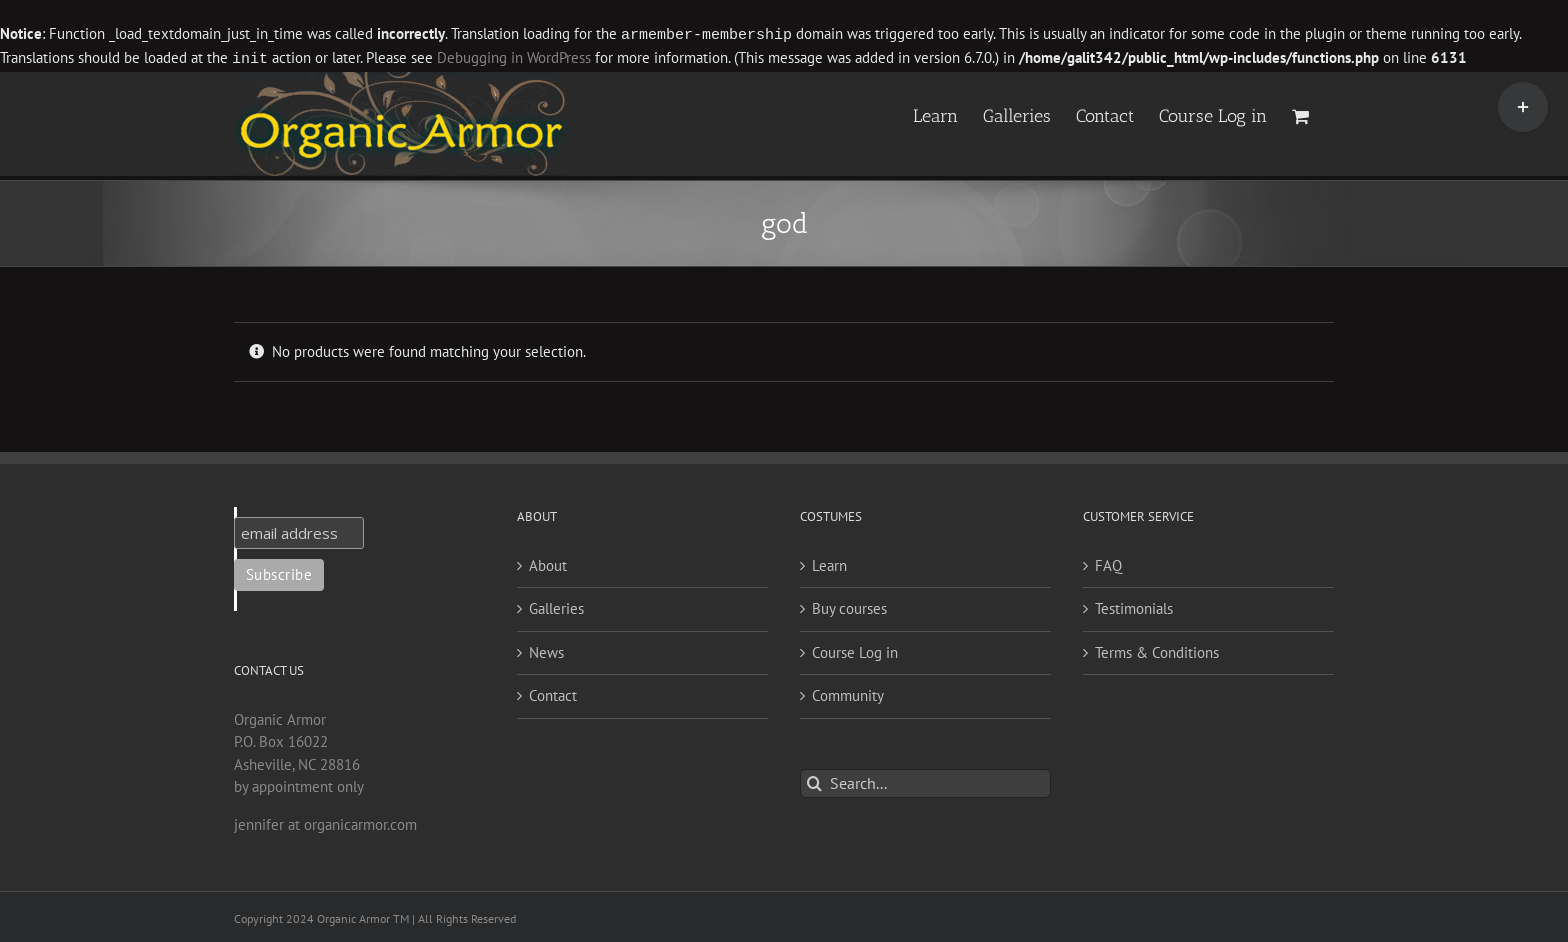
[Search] (814, 781)
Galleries (556, 606)
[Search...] (925, 781)
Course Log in (855, 650)
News (546, 650)
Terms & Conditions (1157, 650)
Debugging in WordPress (514, 57)
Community (848, 693)
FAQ (1108, 563)
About (548, 563)
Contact (553, 693)
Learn (829, 563)
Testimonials (1134, 606)
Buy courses (849, 606)
